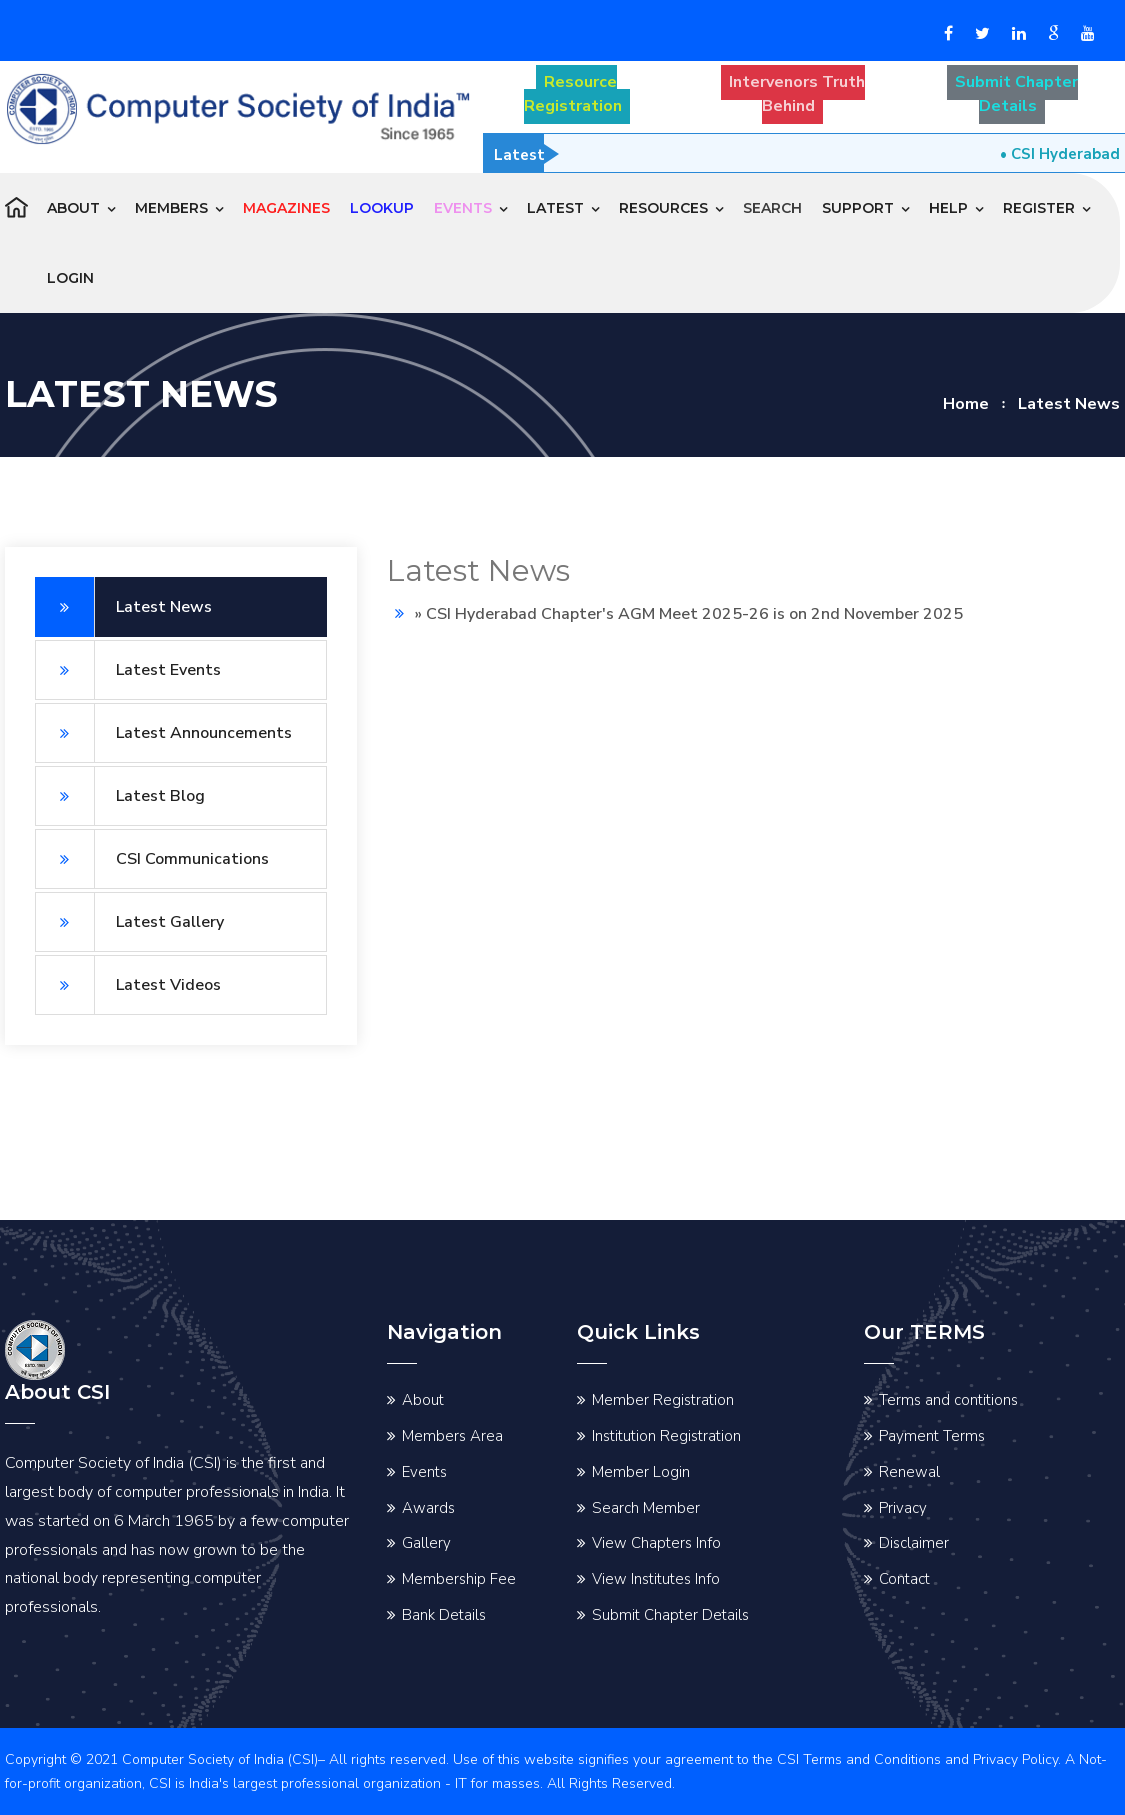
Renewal (909, 1472)
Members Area (452, 1436)
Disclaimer (914, 1543)
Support (858, 208)
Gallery (426, 1543)
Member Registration (663, 1400)
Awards (428, 1508)
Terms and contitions (948, 1400)
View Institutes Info (656, 1579)
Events (424, 1472)
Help (948, 208)
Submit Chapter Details (670, 1615)
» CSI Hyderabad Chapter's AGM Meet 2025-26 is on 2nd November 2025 (689, 614)
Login (70, 278)
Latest (555, 208)
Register (1039, 208)
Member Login (641, 1472)
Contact (904, 1579)
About (73, 208)
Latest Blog (120, 796)
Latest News (123, 607)
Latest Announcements (163, 733)
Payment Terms (932, 1436)
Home (966, 404)
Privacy (903, 1508)
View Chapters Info (656, 1543)
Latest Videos (128, 985)
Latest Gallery (129, 922)
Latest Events (128, 670)
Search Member (646, 1508)
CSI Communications (152, 859)
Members (171, 208)
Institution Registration (666, 1436)
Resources (663, 208)
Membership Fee (459, 1579)
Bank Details (444, 1615)
